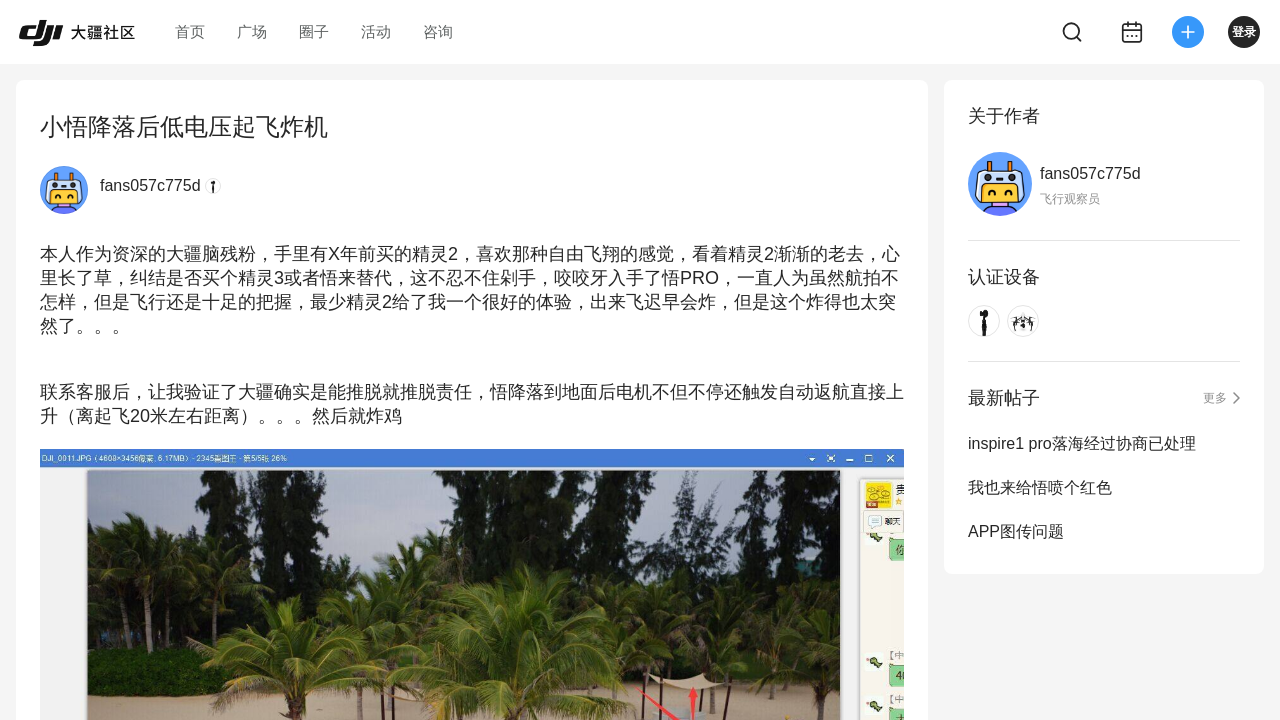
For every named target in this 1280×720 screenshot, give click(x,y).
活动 (376, 31)
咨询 (438, 31)
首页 (190, 31)
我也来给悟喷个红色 (1040, 487)
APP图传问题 (1016, 531)
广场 (252, 31)
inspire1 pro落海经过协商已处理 (1082, 443)
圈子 (314, 31)
